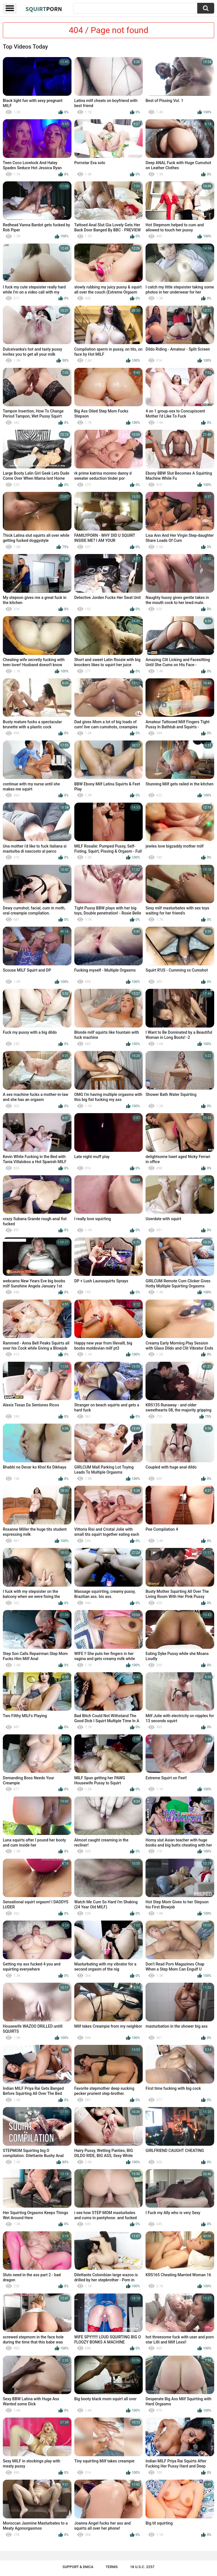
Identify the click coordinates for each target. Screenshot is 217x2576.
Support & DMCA (77, 2567)
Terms (112, 2567)
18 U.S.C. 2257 (142, 2567)
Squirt (43, 9)
